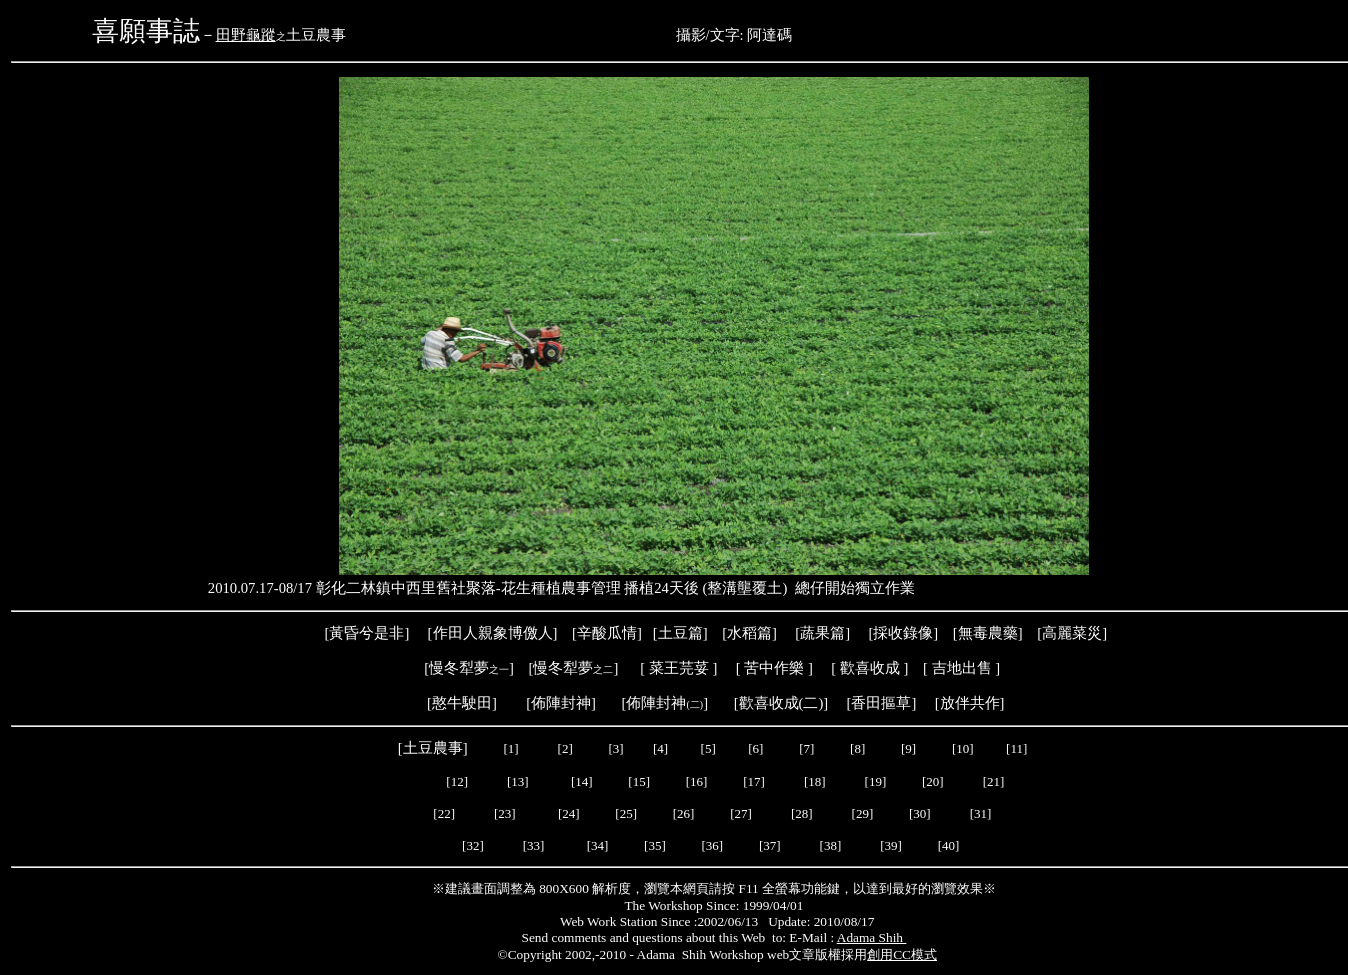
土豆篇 (680, 633)
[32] (473, 845)
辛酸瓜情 (607, 633)
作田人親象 (470, 633)
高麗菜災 (1072, 633)
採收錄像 (903, 633)
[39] (891, 845)
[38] (831, 845)
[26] (684, 813)
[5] (708, 748)
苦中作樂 (774, 668)
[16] (697, 781)
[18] (815, 781)
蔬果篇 (822, 633)
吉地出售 (962, 668)
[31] (982, 813)
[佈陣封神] (550, 703)
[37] (770, 845)
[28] (802, 813)
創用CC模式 (902, 954)
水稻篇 (749, 633)
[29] (863, 813)
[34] (598, 845)
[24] (569, 813)
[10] (963, 748)
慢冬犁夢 (459, 668)
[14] (582, 781)
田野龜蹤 (246, 35)
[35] (653, 845)
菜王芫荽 (679, 668)
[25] (624, 813)
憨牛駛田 (462, 703)
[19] (876, 781)
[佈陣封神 (652, 703)
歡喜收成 (870, 668)
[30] (921, 813)
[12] (457, 781)
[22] (444, 813)
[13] (518, 781)
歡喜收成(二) (781, 703)
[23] (505, 813)
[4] (659, 748)
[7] (806, 748)
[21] (995, 781)
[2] (565, 748)
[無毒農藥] (988, 633)
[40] (949, 845)
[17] (754, 781)
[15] (637, 781)
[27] (741, 813)
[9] (910, 748)
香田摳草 (881, 703)
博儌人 (530, 633)
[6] (754, 748)
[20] (934, 781)
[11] (1018, 748)
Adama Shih (872, 937)
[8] (857, 748)
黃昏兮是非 (366, 633)
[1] (510, 748)
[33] (534, 845)
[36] (712, 845)
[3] (615, 748)
